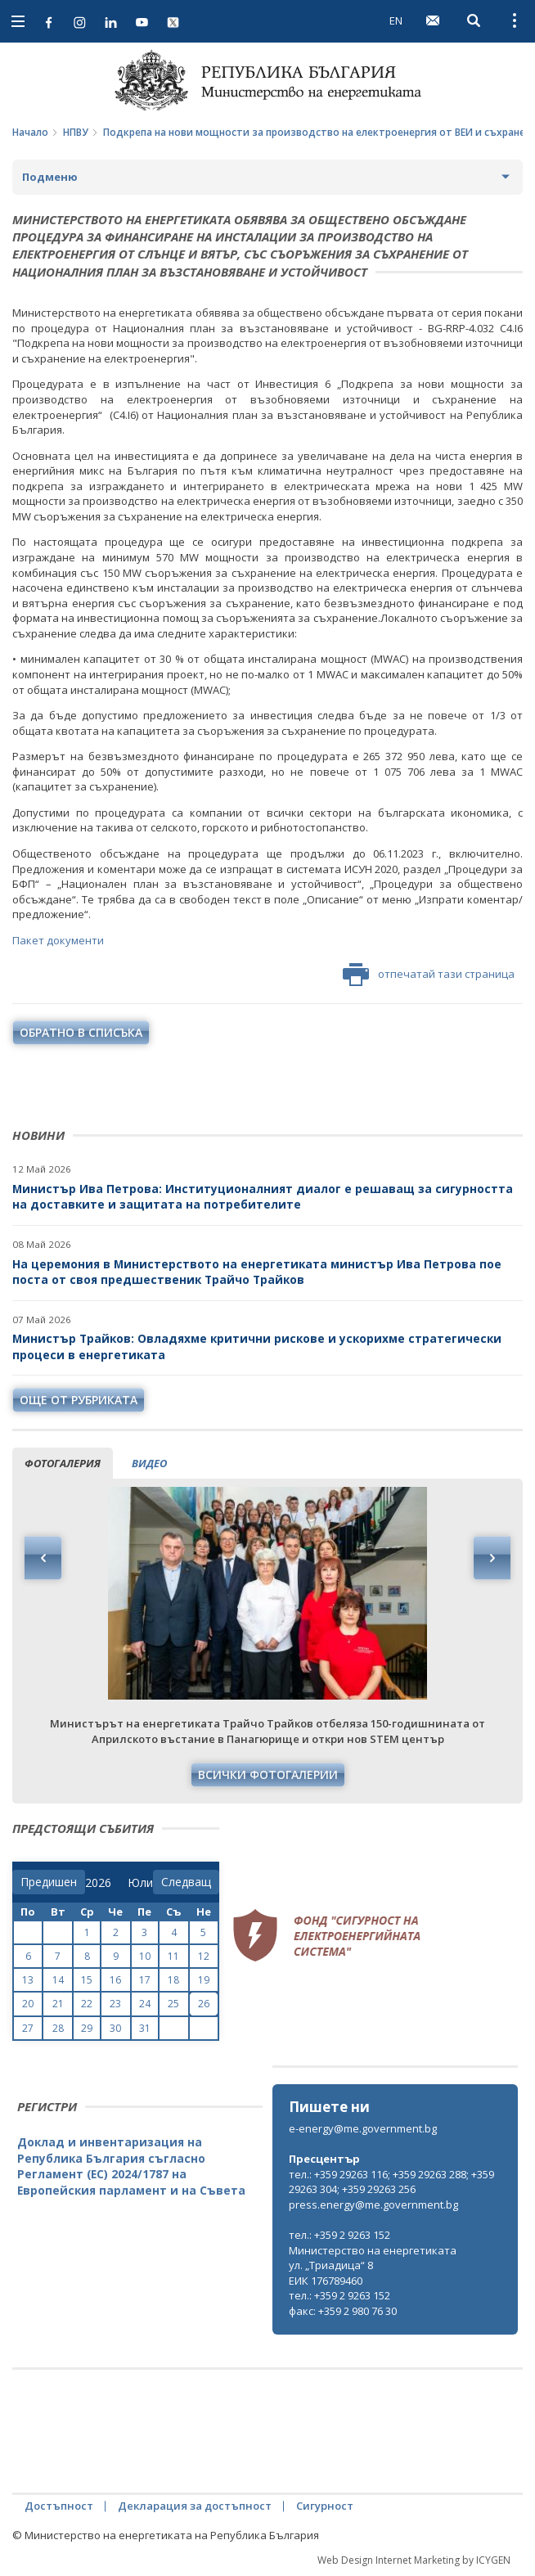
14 (58, 1980)
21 (58, 2004)
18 (173, 1980)
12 (203, 1956)
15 (86, 1980)
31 (145, 2028)
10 (145, 1956)
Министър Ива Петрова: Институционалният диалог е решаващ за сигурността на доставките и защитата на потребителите (262, 1197)
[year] (98, 1883)
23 (115, 2004)
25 (173, 2004)
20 (28, 2004)
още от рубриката (78, 1399)
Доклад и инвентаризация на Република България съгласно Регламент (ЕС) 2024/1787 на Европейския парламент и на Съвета (131, 2166)
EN (395, 20)
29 (86, 2028)
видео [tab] (149, 1463)
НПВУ (75, 132)
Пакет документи (58, 940)
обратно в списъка (81, 1032)
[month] (140, 1883)
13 (28, 1980)
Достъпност (59, 2505)
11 (173, 1956)
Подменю (50, 176)
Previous (43, 1558)
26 (203, 2004)
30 (115, 2028)
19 (203, 1980)
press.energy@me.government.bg (373, 2204)
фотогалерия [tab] (63, 1463)
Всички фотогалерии (268, 1774)
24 (145, 2004)
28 (58, 2028)
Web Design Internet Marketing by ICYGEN (413, 2560)
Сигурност (324, 2505)
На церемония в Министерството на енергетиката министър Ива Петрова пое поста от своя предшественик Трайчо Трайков (256, 1272)
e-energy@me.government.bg (363, 2128)
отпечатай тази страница (429, 974)
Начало (30, 132)
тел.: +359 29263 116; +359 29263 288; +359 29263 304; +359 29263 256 (391, 2182)
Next (491, 1558)
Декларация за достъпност (195, 2505)
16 (115, 1980)
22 (86, 2004)
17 (145, 1980)
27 (28, 2028)
